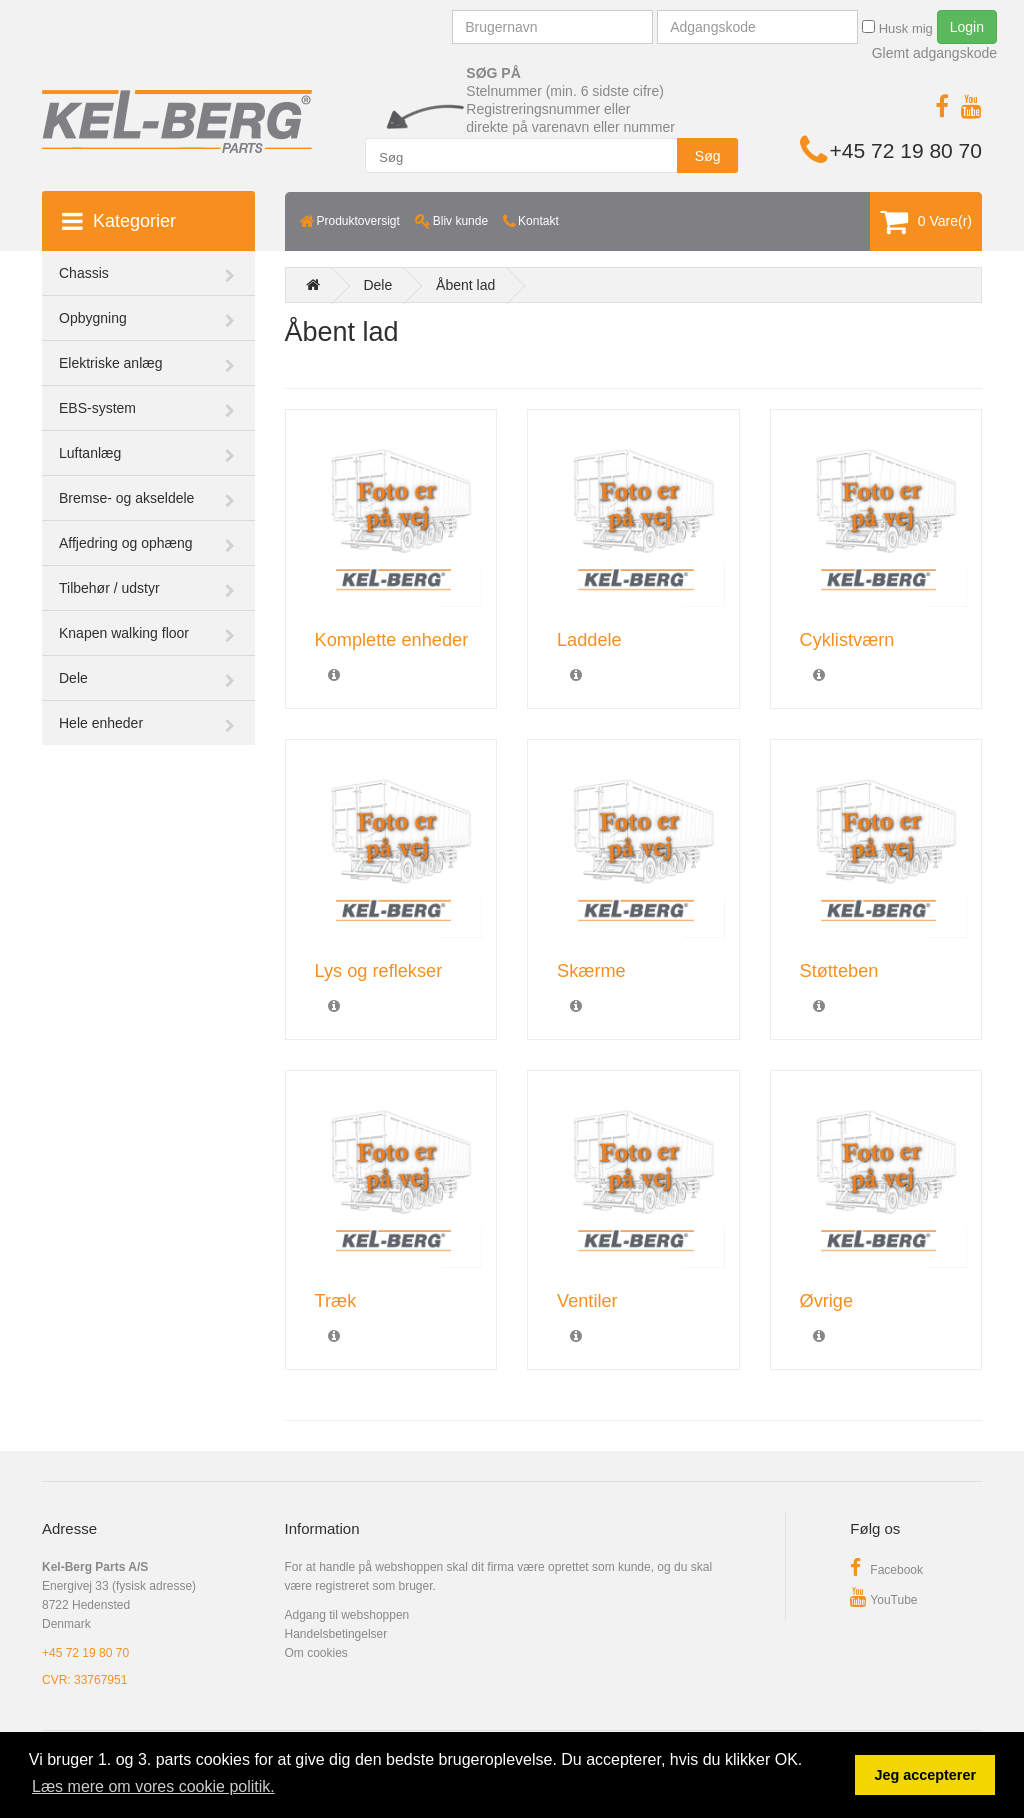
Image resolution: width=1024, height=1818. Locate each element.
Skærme (591, 971)
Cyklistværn (847, 640)
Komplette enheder (392, 640)
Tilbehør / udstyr (109, 588)
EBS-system (97, 408)
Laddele (589, 640)
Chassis (84, 273)
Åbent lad (465, 285)
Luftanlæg (90, 453)
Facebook (886, 1570)
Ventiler (587, 1301)
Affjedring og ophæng (126, 543)
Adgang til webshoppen (347, 1615)
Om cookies (316, 1653)
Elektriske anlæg (111, 363)
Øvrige (827, 1301)
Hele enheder (101, 723)
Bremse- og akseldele (126, 498)
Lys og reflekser (379, 971)
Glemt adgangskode (934, 53)
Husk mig (897, 28)
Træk (336, 1301)
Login (967, 27)
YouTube (883, 1600)
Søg (708, 156)
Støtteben (839, 971)
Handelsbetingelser (336, 1634)
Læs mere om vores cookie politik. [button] (153, 1786)
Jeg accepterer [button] (925, 1775)
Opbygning (93, 318)
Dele (73, 678)
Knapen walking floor (124, 633)
